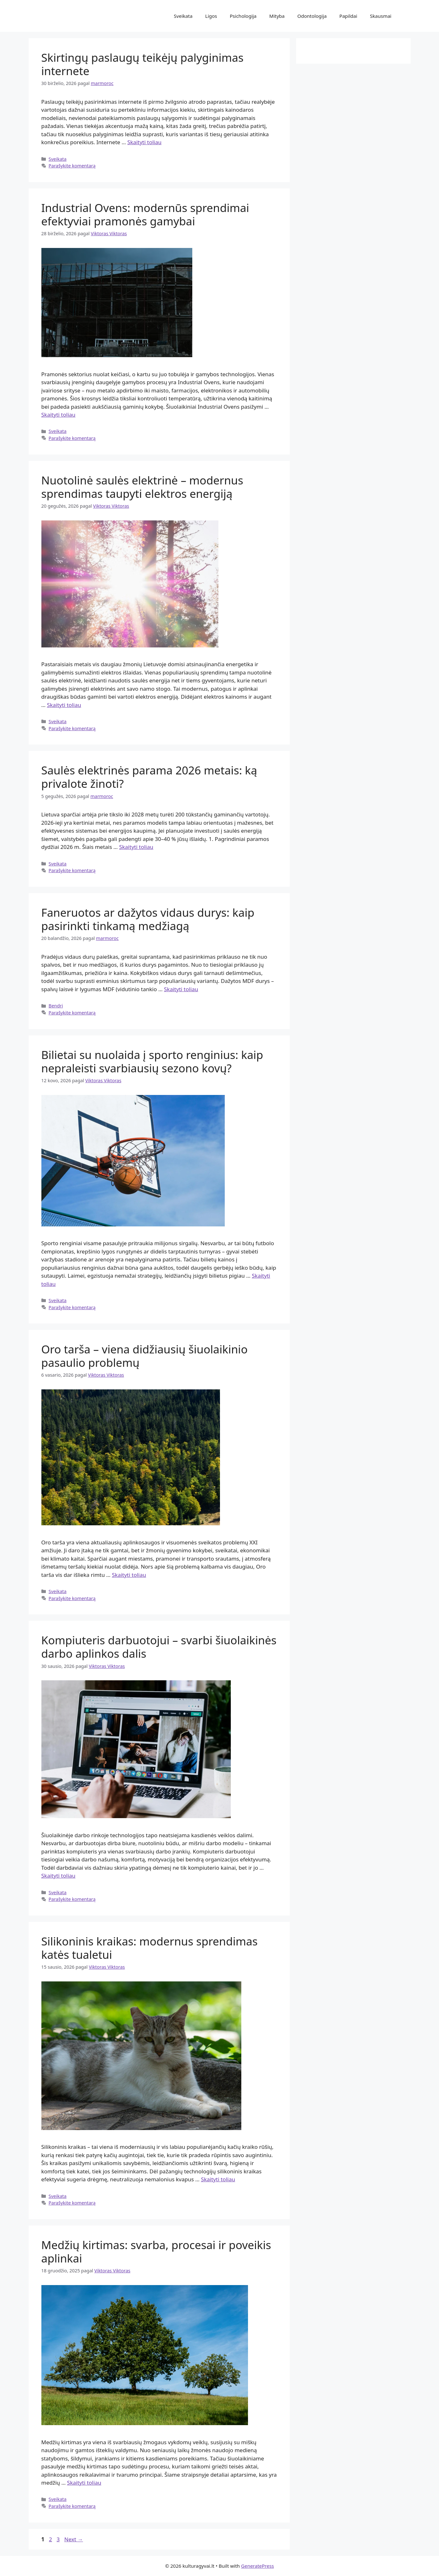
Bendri (56, 1006)
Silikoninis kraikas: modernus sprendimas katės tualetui (149, 1948)
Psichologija (243, 16)
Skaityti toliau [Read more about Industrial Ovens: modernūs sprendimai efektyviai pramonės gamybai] (58, 414)
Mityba (277, 16)
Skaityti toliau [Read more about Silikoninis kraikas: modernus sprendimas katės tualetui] (218, 2179)
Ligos (211, 16)
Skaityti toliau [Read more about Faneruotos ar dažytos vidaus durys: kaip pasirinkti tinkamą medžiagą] (181, 989)
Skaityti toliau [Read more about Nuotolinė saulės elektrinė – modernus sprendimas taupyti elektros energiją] (64, 705)
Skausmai (380, 16)
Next (73, 2539)
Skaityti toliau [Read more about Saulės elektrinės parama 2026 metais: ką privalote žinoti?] (136, 846)
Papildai (348, 16)
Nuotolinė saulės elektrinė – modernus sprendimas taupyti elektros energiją (142, 487)
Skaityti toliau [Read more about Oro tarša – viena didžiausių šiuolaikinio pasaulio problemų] (129, 1574)
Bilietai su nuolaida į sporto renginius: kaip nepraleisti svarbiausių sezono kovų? (152, 1061)
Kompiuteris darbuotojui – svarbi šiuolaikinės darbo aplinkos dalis (159, 1647)
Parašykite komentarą (72, 166)
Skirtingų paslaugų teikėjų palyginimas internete (142, 64)
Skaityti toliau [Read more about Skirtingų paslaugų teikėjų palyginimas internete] (144, 142)
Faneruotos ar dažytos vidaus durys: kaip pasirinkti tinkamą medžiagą (147, 919)
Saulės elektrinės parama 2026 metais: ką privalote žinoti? (149, 777)
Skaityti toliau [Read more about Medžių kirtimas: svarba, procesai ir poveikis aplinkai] (84, 2482)
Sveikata (183, 16)
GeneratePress (257, 2566)
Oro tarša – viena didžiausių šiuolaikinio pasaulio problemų (144, 1356)
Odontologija (312, 16)
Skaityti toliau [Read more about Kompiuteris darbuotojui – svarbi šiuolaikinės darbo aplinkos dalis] (58, 1875)
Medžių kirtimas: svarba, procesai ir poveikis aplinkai (156, 2251)
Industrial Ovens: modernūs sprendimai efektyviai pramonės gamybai (145, 214)
